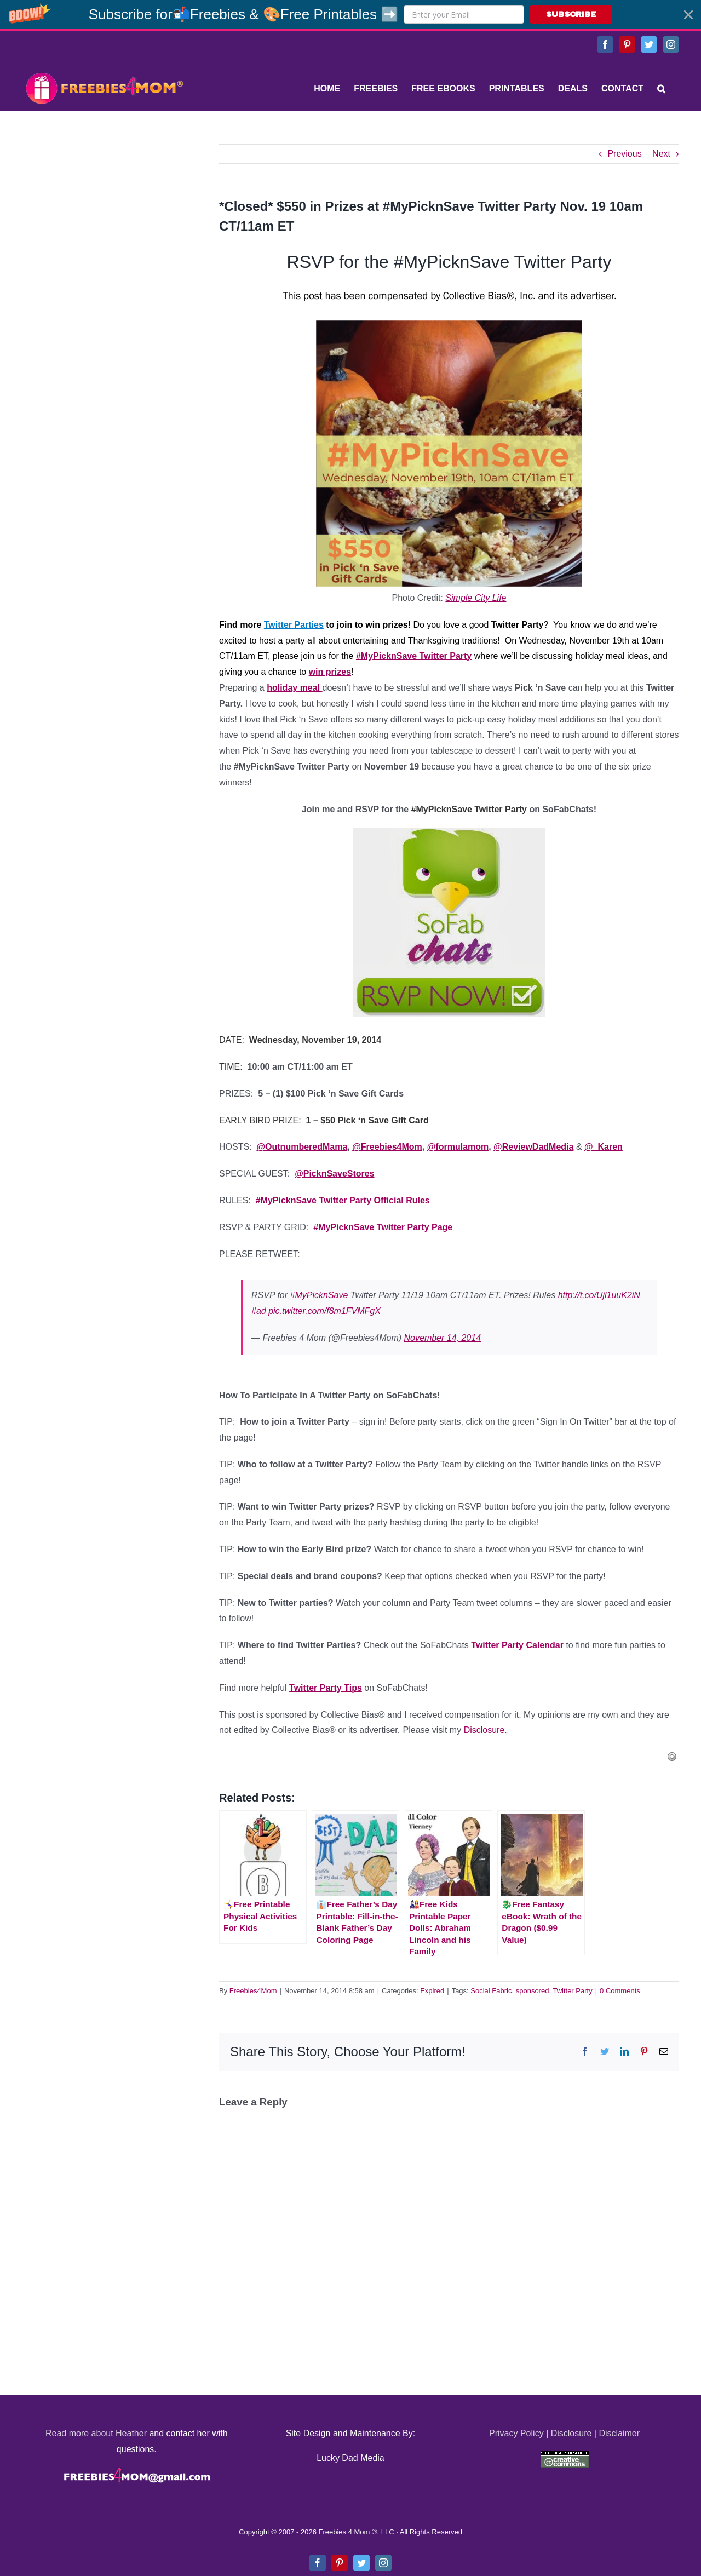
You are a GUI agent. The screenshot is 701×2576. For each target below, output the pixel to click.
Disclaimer (619, 2433)
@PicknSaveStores (334, 1173)
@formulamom (458, 1146)
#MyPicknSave (319, 1295)
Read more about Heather (96, 2433)
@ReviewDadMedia (533, 1146)
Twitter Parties (294, 624)
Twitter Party (572, 1991)
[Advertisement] (104, 212)
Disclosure (484, 1730)
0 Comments (620, 1991)
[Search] (661, 89)
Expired (432, 1991)
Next (661, 153)
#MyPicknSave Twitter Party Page (382, 1227)
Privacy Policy (516, 2433)
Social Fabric (491, 1991)
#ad (258, 1311)
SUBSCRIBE (571, 14)
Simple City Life (475, 598)
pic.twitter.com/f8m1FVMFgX (324, 1311)
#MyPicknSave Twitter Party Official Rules (343, 1200)
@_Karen (603, 1146)
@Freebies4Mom (387, 1146)
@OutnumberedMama (301, 1146)
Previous (624, 153)
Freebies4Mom (253, 1991)
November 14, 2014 (442, 1337)
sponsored (532, 1991)
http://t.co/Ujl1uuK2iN (599, 1295)
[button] (350, 14)
